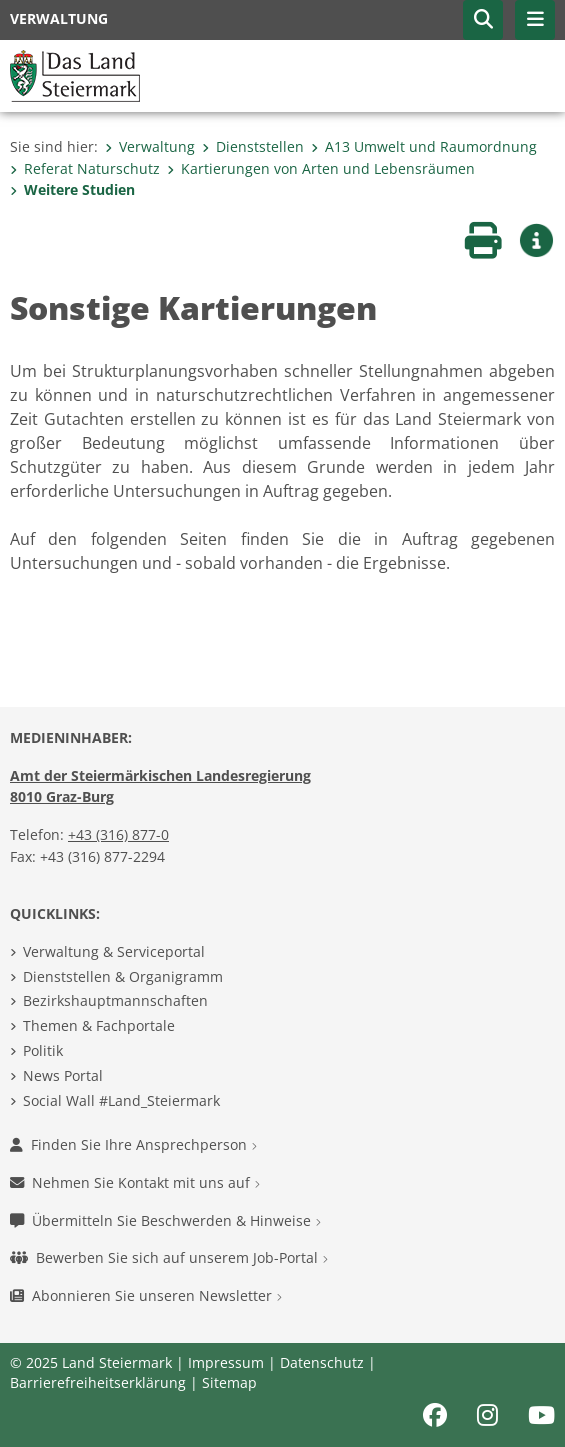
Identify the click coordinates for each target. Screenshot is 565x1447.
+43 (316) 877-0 (118, 834)
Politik (43, 1050)
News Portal (63, 1075)
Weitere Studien (72, 189)
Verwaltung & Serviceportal (114, 951)
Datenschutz (322, 1362)
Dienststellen (253, 146)
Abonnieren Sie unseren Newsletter (146, 1295)
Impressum (226, 1362)
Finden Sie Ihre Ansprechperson (133, 1144)
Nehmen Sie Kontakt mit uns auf (135, 1182)
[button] (483, 20)
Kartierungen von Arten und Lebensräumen (321, 168)
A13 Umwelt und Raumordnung (424, 146)
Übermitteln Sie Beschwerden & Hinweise (165, 1220)
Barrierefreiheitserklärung (98, 1382)
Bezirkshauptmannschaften (115, 1000)
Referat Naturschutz (85, 168)
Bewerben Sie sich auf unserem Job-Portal (169, 1257)
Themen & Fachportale (99, 1025)
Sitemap (229, 1382)
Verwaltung (150, 146)
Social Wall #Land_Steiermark (121, 1100)
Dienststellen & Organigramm (123, 976)
